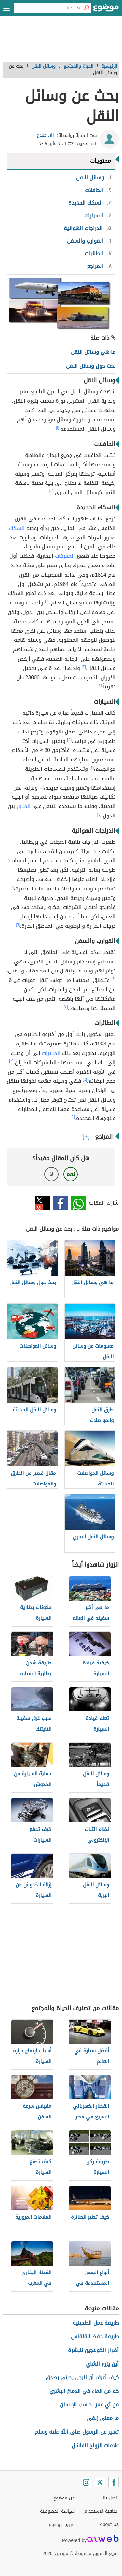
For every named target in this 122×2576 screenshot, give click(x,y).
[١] (57, 427)
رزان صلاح (46, 135)
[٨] (11, 1061)
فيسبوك (60, 1203)
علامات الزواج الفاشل (95, 2445)
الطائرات (51, 1053)
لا (51, 1174)
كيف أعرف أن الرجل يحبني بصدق (82, 2377)
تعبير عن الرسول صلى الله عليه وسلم (77, 2432)
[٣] (47, 601)
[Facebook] (113, 2482)
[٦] (41, 786)
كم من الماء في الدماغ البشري (84, 2391)
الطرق (24, 806)
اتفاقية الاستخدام (101, 2511)
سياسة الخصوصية (57, 2511)
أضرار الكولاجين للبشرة (93, 2350)
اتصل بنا (111, 2498)
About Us (109, 2524)
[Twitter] (100, 2482)
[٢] (51, 491)
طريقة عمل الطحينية (96, 2323)
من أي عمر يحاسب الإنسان (89, 2405)
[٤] (100, 685)
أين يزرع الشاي (102, 2364)
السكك (17, 528)
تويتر (42, 1203)
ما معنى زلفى (103, 2418)
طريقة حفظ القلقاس (95, 2337)
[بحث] (86, 8)
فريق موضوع (62, 2524)
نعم (70, 1174)
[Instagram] (86, 2482)
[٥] (69, 739)
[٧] (99, 814)
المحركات (65, 556)
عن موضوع (64, 2498)
